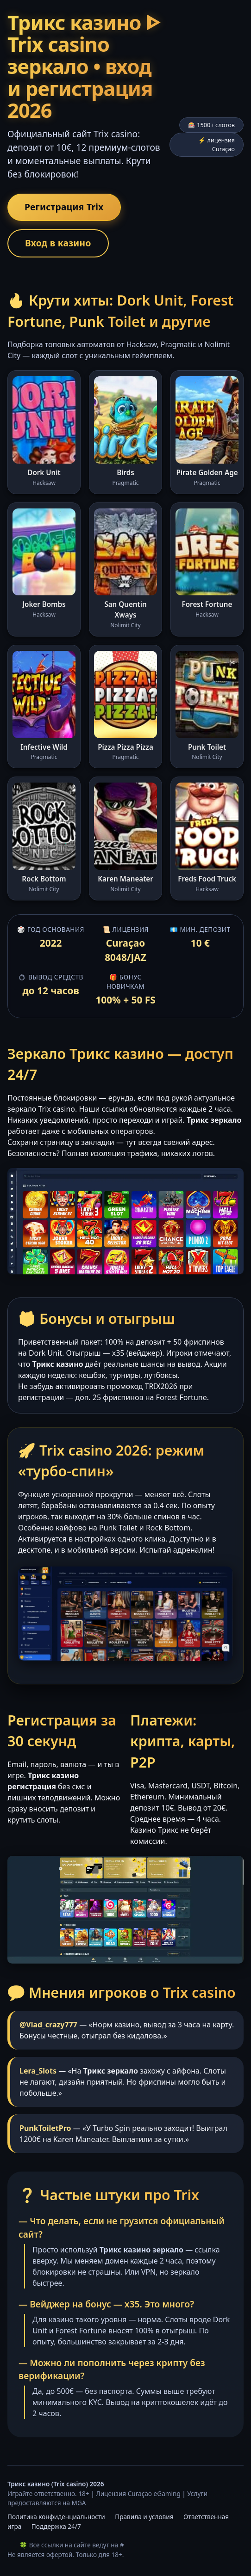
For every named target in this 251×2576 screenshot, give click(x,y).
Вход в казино (58, 243)
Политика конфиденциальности (56, 2516)
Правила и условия (144, 2516)
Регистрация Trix (64, 207)
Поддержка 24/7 (56, 2526)
